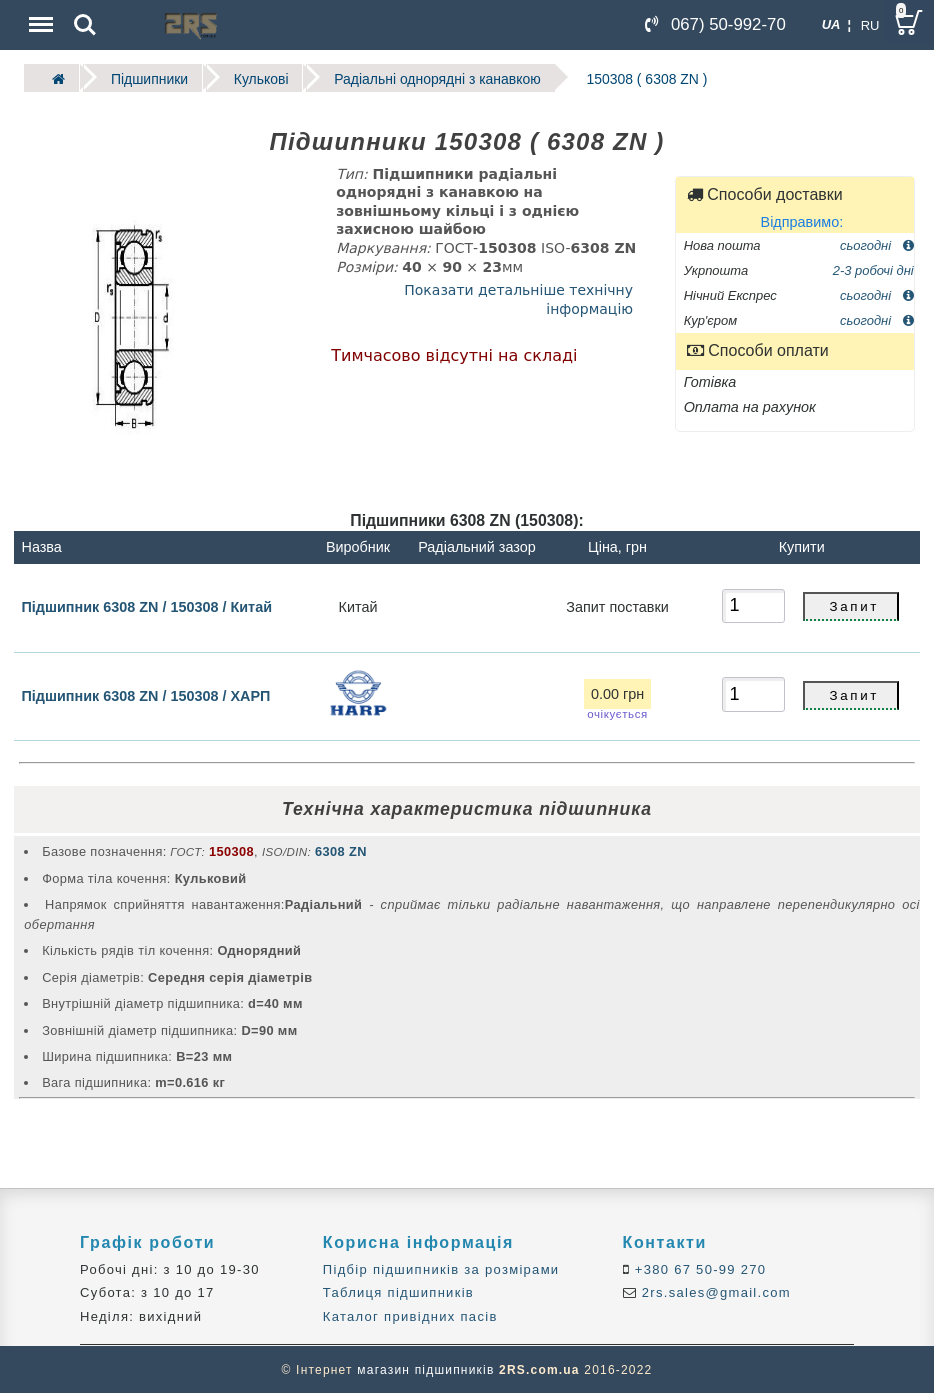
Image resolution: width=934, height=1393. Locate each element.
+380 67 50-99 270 (698, 1268)
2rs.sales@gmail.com (714, 1291)
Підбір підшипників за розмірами (441, 1268)
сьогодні (877, 243)
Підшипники (146, 77)
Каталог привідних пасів (410, 1315)
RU (870, 25)
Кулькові (255, 77)
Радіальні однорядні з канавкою (427, 77)
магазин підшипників (425, 1369)
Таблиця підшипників (398, 1291)
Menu (39, 14)
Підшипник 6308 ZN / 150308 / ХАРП (146, 695)
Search (85, 25)
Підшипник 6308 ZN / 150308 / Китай (147, 606)
